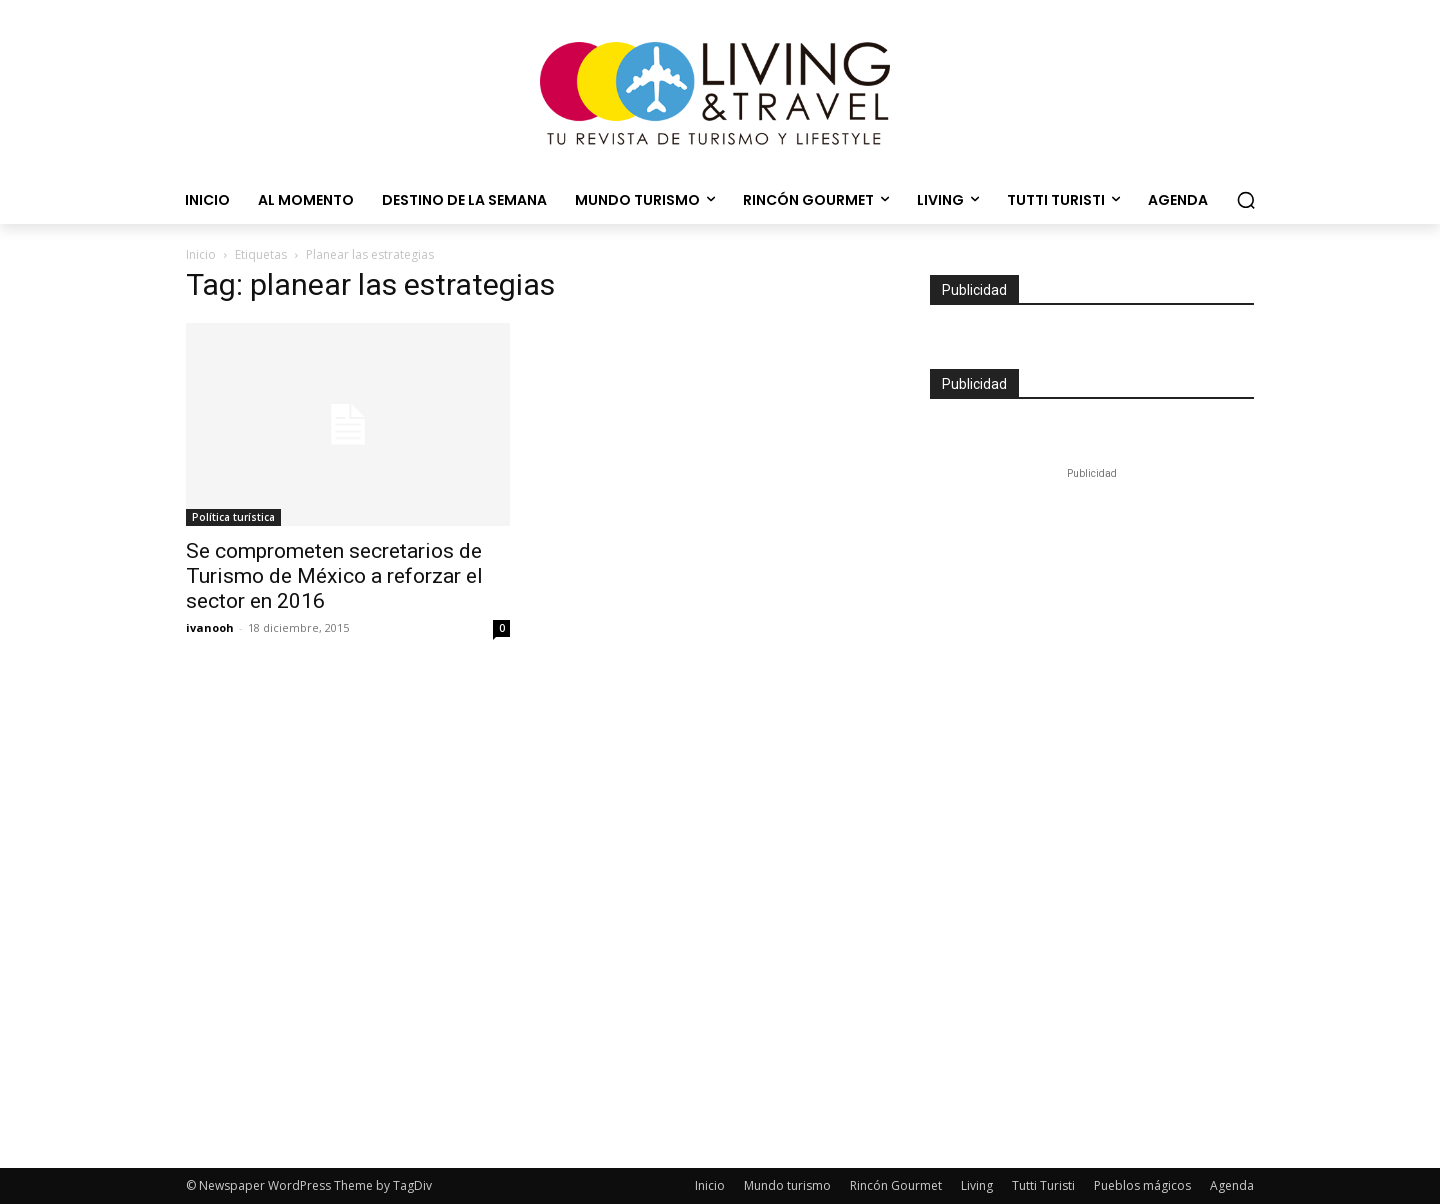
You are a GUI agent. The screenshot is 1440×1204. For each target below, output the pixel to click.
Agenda (1232, 1185)
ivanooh (210, 627)
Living (977, 1185)
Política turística (233, 517)
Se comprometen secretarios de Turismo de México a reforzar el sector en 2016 (334, 576)
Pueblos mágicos (1142, 1185)
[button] (1246, 200)
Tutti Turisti (1043, 1185)
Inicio (201, 254)
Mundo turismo (787, 1185)
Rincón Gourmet (896, 1185)
